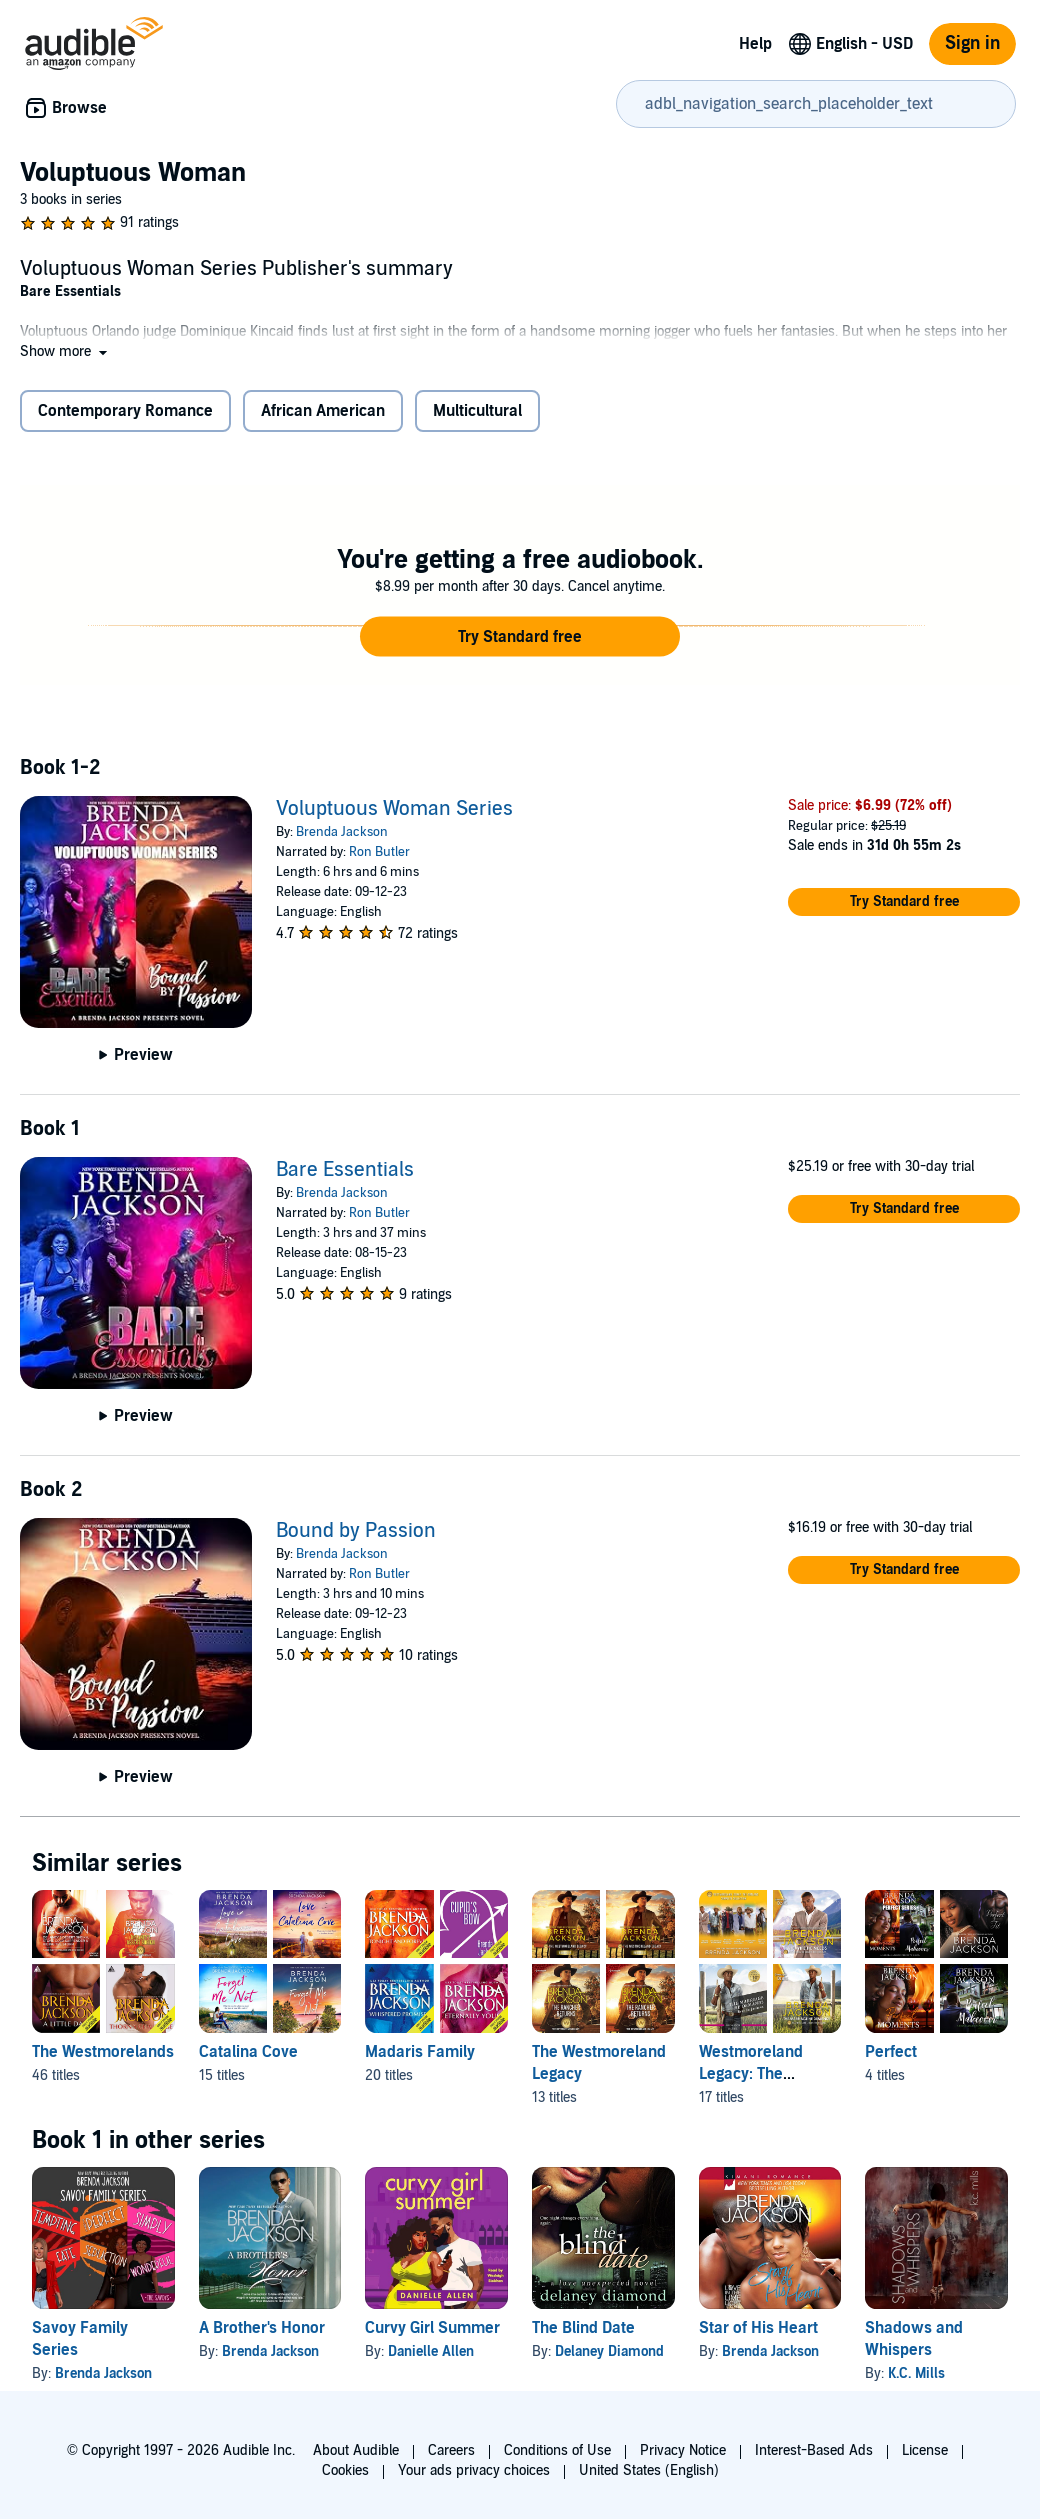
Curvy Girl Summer (432, 2328)
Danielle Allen (431, 2351)
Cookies (345, 2470)
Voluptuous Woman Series (394, 809)
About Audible (356, 2450)
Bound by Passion (356, 1531)
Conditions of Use (557, 2450)
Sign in (972, 43)
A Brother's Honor (262, 2328)
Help (755, 44)
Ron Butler (379, 852)
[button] (65, 351)
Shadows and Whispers (914, 2339)
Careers (451, 2450)
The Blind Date (583, 2328)
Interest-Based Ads (814, 2450)
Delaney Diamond (609, 2351)
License (925, 2450)
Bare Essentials (345, 1170)
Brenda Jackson (342, 832)
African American (323, 411)
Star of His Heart (758, 2328)
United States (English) (649, 2470)
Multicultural (477, 411)
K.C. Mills (916, 2373)
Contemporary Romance (125, 411)
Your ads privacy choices (474, 2470)
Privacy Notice (683, 2450)
